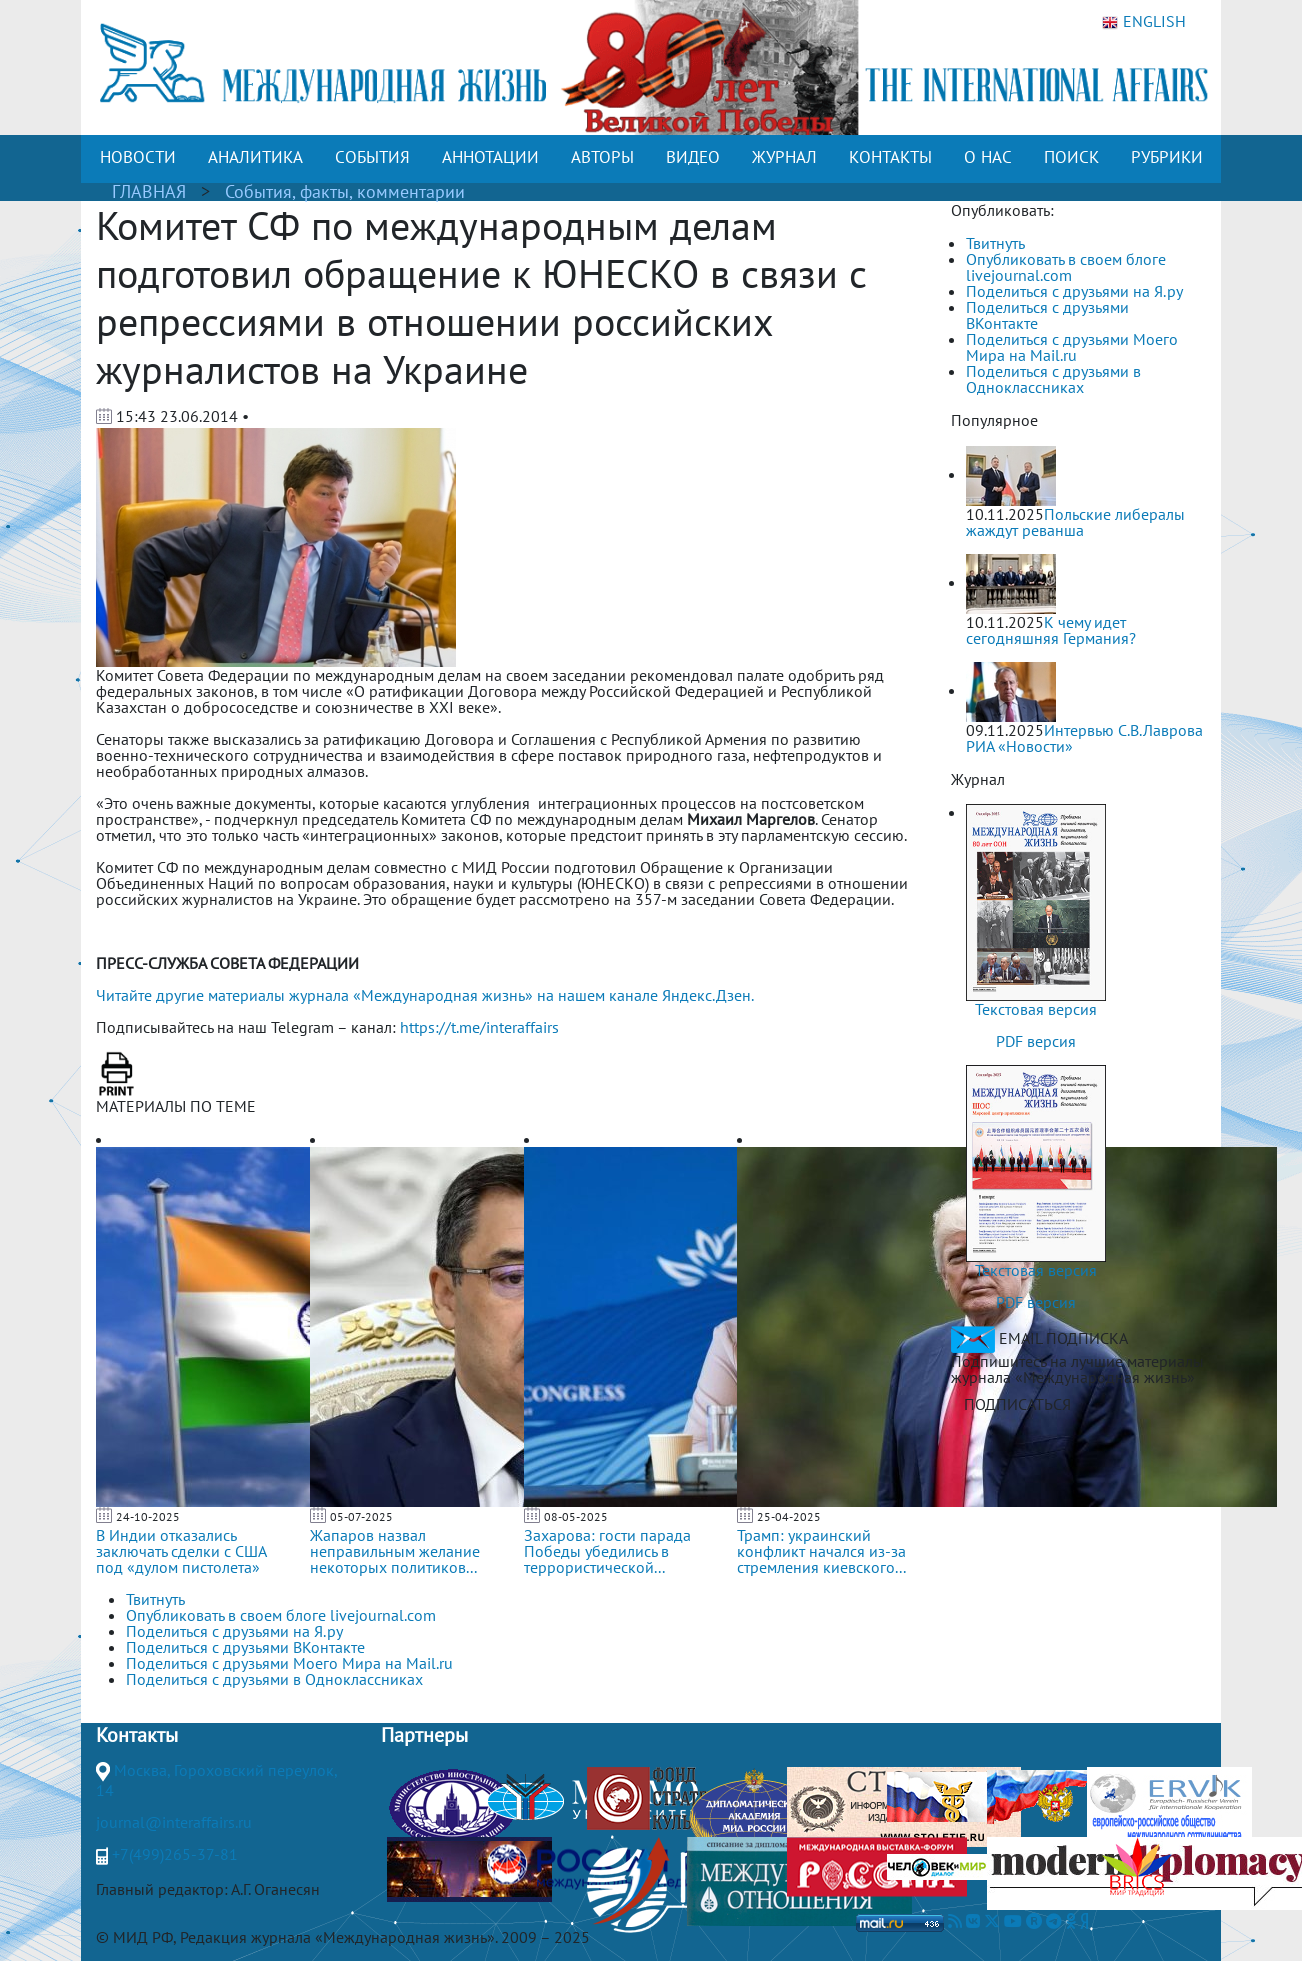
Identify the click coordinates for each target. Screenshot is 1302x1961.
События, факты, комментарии (345, 191)
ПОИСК (1071, 157)
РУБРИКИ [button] (1167, 157)
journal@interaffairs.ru (174, 1822)
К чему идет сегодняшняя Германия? (1051, 630)
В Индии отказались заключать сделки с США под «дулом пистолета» (181, 1551)
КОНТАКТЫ (890, 157)
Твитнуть (995, 243)
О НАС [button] (988, 157)
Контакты (137, 1735)
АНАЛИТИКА (255, 157)
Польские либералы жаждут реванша (1075, 522)
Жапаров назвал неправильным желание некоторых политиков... (395, 1551)
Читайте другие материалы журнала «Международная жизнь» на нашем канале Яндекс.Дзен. (425, 995)
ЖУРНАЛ (784, 157)
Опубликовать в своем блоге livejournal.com (1066, 267)
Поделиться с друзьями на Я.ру (1074, 291)
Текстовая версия (1036, 1009)
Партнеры (424, 1735)
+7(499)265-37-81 (175, 1854)
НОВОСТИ (138, 157)
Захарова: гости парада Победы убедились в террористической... (607, 1551)
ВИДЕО (693, 157)
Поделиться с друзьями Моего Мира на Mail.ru (1072, 347)
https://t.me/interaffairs (479, 1027)
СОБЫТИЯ (372, 157)
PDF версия (1036, 1041)
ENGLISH (1144, 22)
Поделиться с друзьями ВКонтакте (1047, 315)
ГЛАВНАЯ (149, 191)
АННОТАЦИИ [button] (490, 157)
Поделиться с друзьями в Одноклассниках (1053, 379)
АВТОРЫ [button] (602, 157)
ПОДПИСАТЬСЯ (1017, 1404)
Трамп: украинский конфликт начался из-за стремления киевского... (821, 1551)
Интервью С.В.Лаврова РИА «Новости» (1084, 738)
